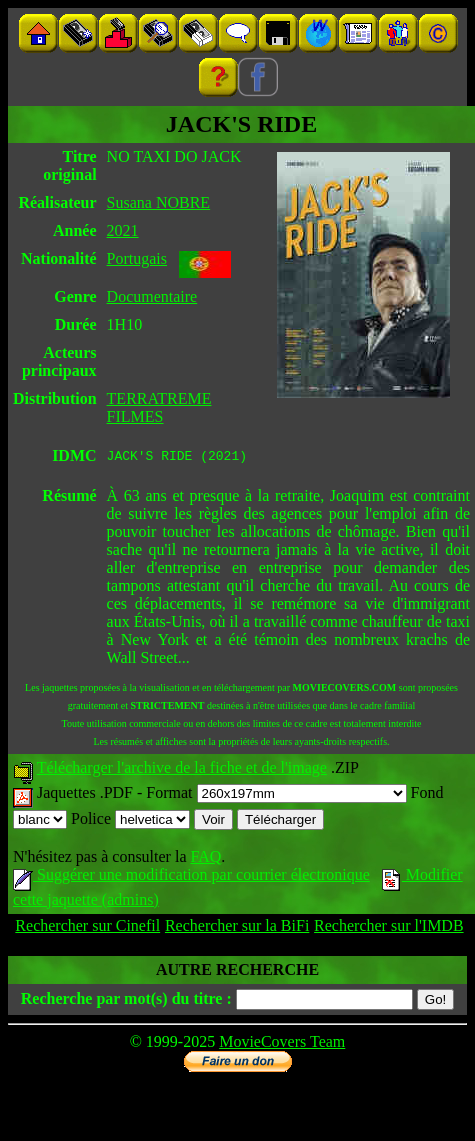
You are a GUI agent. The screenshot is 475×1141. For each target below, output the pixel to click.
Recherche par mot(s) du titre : (126, 1001)
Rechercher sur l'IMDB (389, 928)
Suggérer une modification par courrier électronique (191, 877)
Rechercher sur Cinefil (87, 928)
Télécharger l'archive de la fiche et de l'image (182, 770)
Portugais (137, 258)
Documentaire (152, 296)
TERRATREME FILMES (159, 407)
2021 (123, 230)
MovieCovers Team (282, 1044)
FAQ (205, 859)
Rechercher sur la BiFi (237, 928)
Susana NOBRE (159, 202)
